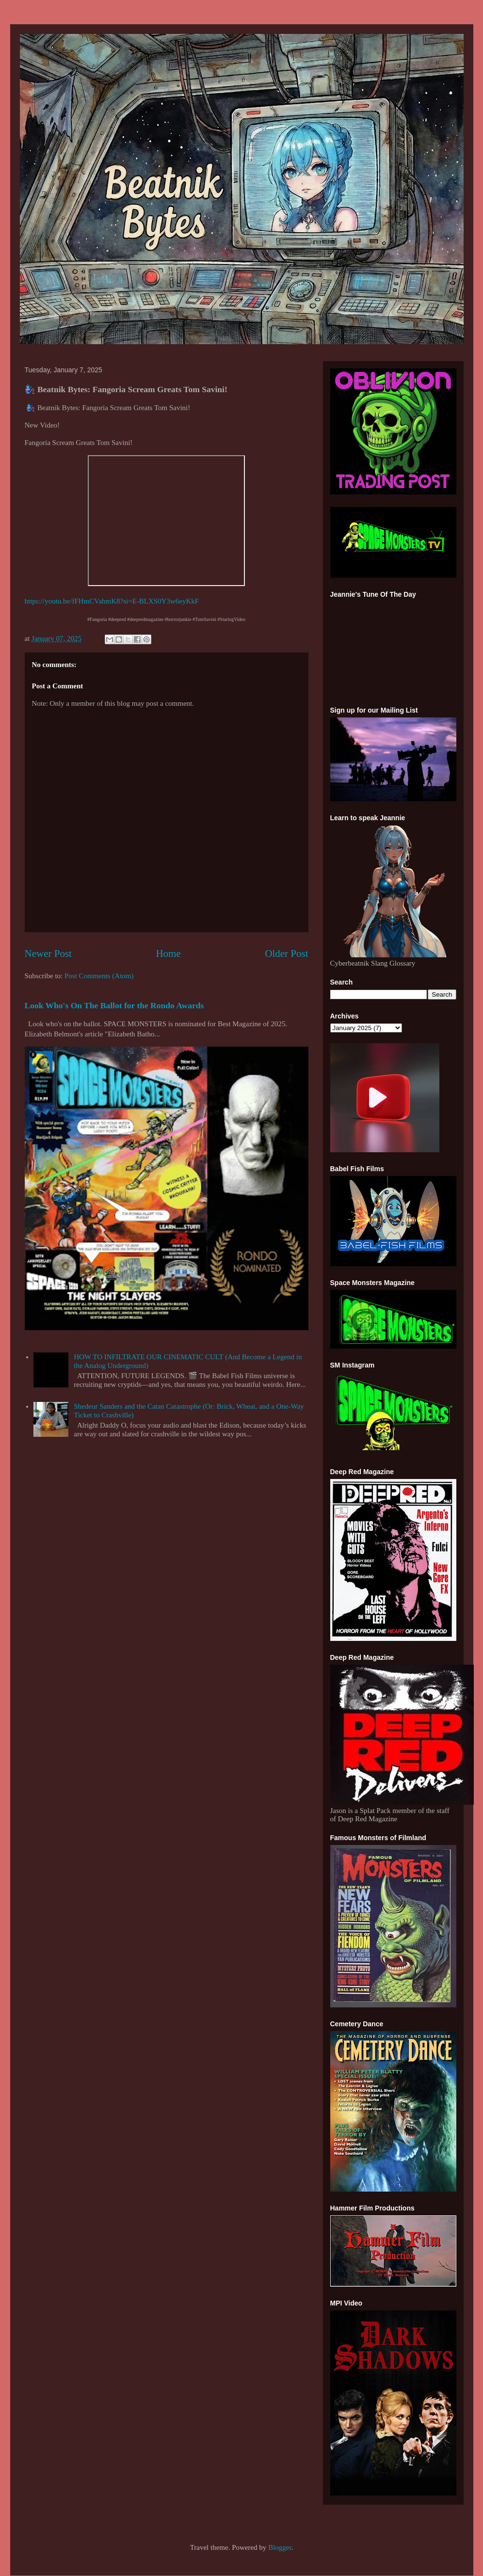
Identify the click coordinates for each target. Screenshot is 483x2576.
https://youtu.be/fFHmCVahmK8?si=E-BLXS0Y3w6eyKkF (112, 601)
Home (168, 953)
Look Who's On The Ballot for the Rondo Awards (114, 1005)
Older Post (286, 953)
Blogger (279, 2547)
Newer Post (48, 953)
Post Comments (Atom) (99, 976)
